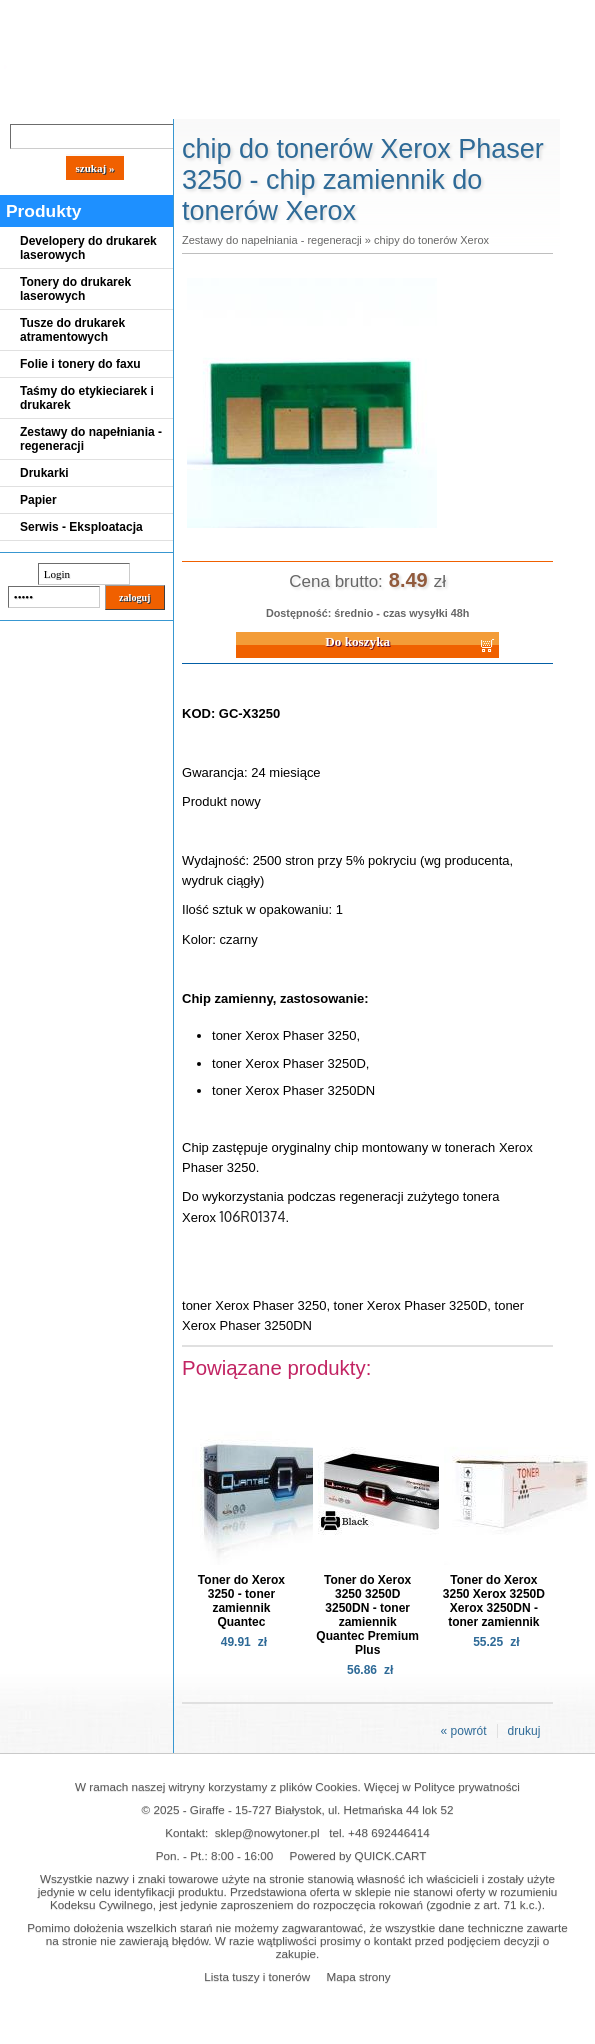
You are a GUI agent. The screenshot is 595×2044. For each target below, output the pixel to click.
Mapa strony (358, 1976)
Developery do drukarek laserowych (88, 248)
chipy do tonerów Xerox (431, 240)
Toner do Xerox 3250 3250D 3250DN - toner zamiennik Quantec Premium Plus (367, 1615)
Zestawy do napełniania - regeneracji (91, 439)
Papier (38, 500)
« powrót (464, 1731)
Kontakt (339, 102)
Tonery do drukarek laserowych (75, 289)
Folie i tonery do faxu (80, 364)
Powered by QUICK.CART (358, 1855)
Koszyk (452, 14)
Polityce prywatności (467, 1786)
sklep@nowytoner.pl (267, 1832)
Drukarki (44, 473)
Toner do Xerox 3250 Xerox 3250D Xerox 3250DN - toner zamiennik (494, 1601)
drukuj (524, 1731)
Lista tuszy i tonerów (257, 1976)
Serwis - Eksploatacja (81, 527)
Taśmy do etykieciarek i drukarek (87, 398)
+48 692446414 (389, 1832)
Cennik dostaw (122, 102)
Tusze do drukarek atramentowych (72, 330)
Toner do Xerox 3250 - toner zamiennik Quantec (241, 1601)
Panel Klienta (241, 102)
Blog (30, 102)
